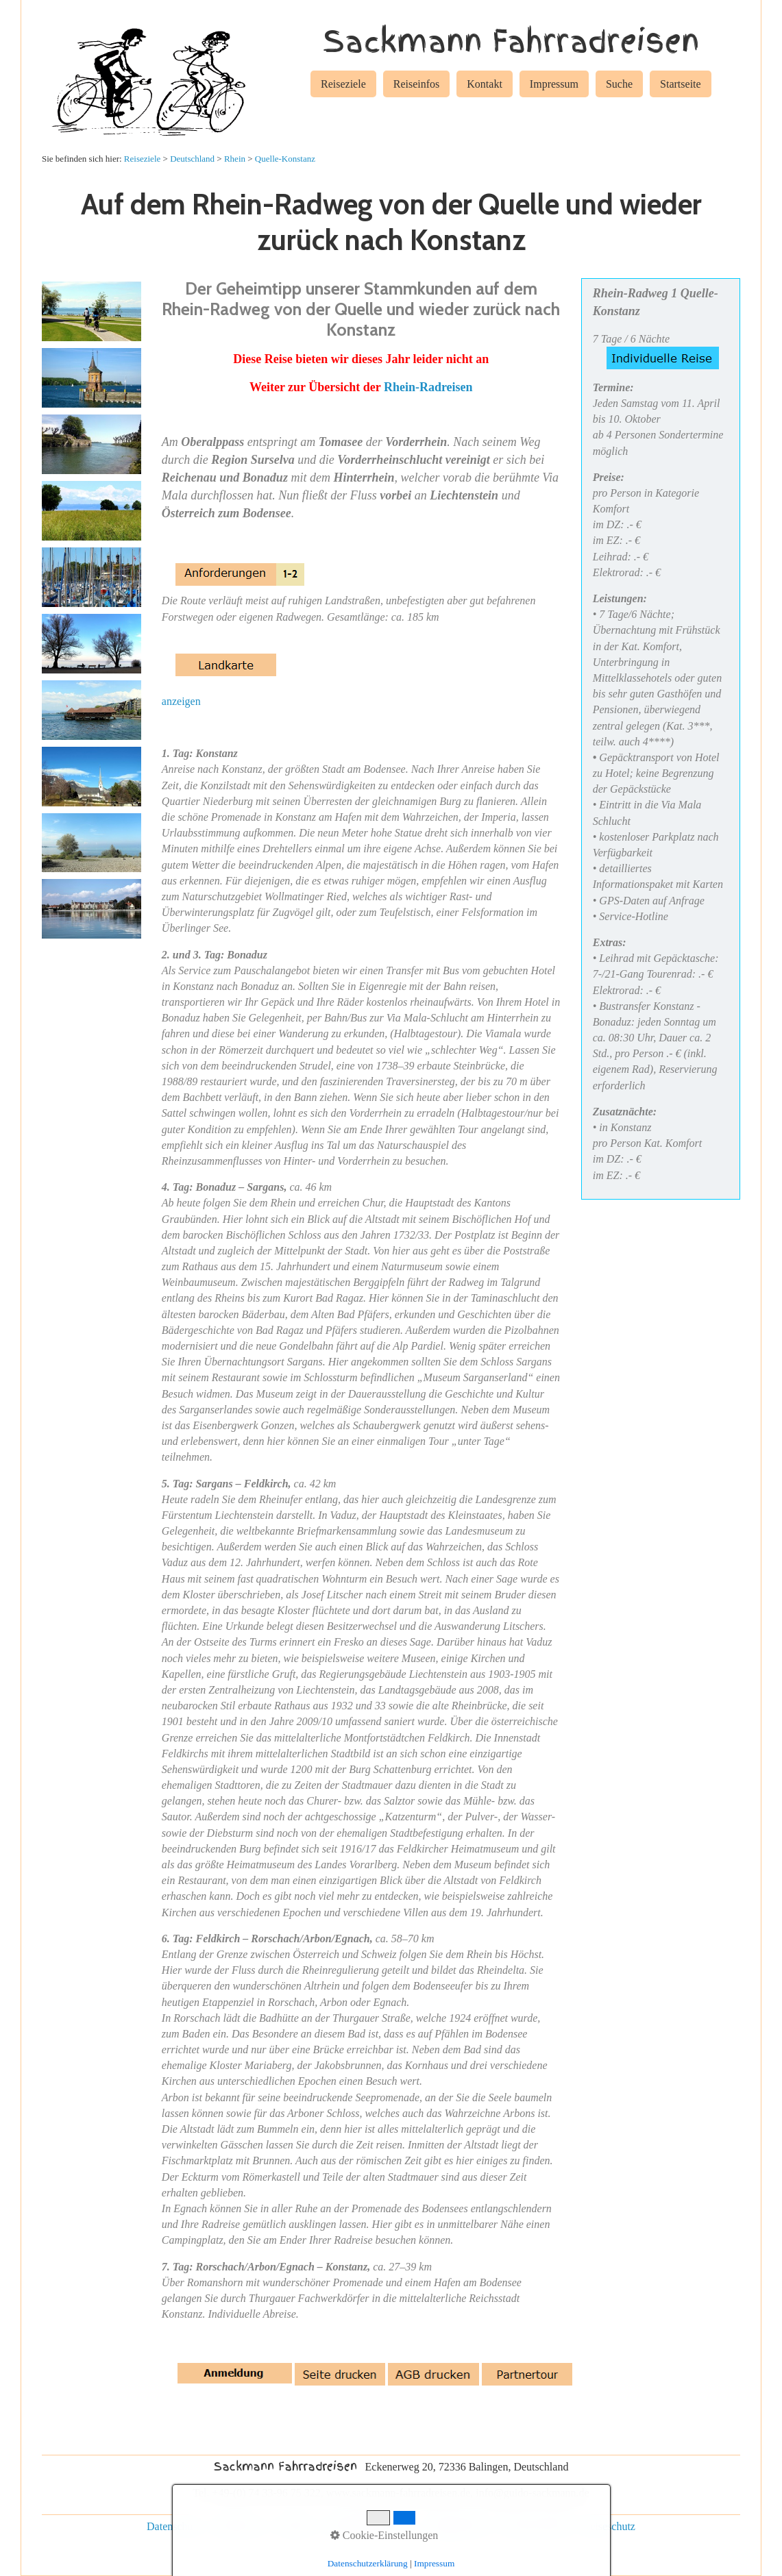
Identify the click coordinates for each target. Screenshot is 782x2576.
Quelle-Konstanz (285, 158)
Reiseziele (343, 84)
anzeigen (181, 701)
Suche (619, 84)
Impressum (554, 84)
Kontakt (484, 84)
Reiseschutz (609, 2526)
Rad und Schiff (536, 2526)
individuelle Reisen (368, 2526)
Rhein (234, 158)
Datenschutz (174, 2526)
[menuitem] (343, 86)
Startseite (680, 84)
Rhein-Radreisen (428, 387)
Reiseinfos (416, 84)
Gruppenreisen (457, 2526)
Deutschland (192, 158)
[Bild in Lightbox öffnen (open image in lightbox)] (91, 311)
